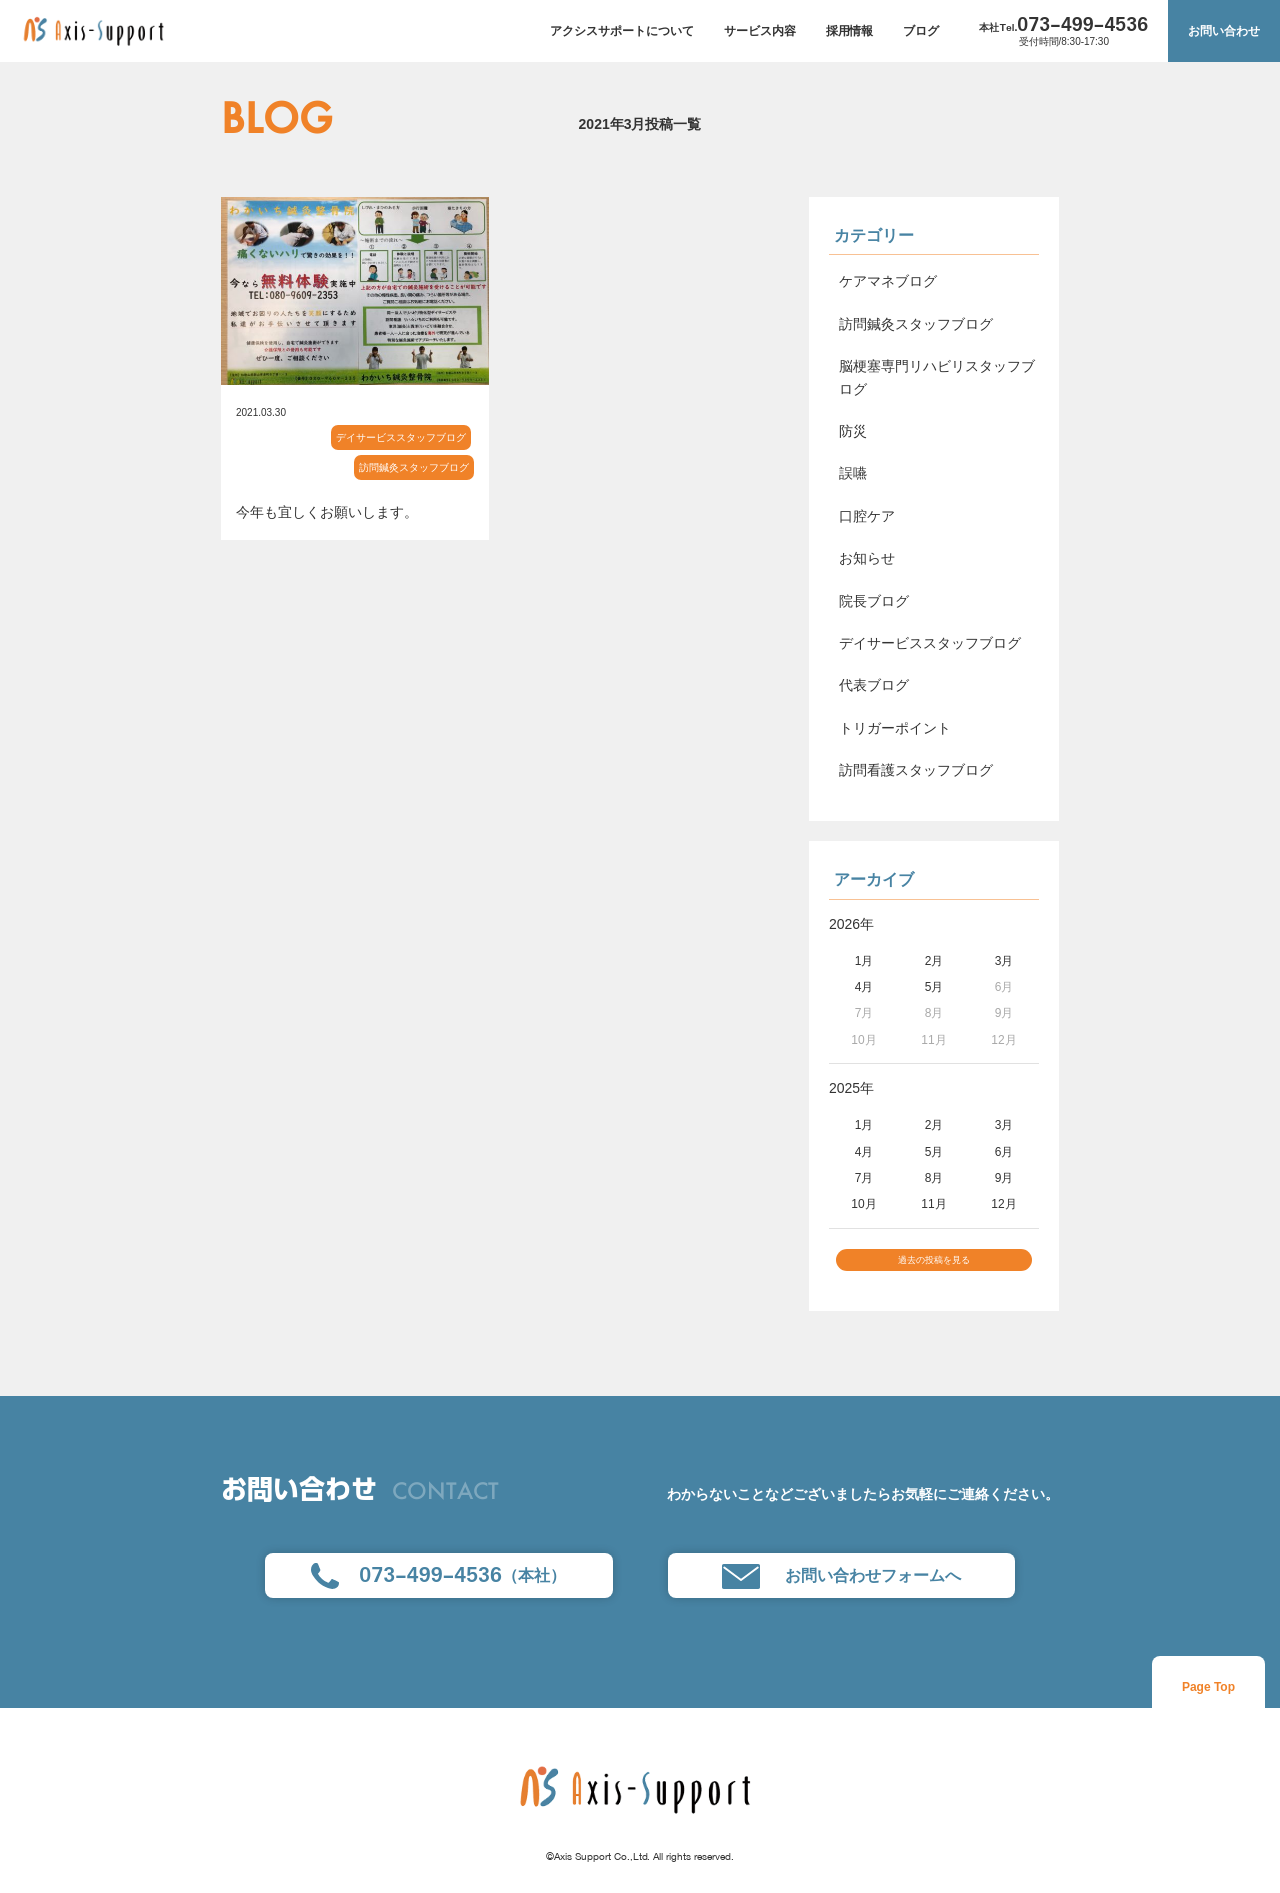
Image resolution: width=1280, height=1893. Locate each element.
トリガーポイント (895, 728)
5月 (934, 987)
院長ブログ (874, 601)
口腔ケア (867, 516)
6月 (1004, 1152)
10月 (863, 1204)
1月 (864, 961)
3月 (1004, 961)
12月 (1003, 1204)
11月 (933, 1204)
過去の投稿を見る (934, 1266)
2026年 (851, 924)
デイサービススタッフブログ (401, 437)
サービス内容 (760, 31)
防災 (853, 431)
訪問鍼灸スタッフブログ (414, 467)
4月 (864, 987)
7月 (864, 1178)
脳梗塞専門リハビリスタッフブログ (937, 377)
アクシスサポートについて (622, 31)
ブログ (921, 31)
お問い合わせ (1224, 31)
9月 (1004, 1178)
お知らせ (867, 558)
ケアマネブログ (888, 281)
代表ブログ (874, 685)
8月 (934, 1178)
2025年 (851, 1088)
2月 (934, 961)
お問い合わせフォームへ (841, 1587)
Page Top (1208, 1699)
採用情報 (850, 31)
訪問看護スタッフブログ (916, 770)
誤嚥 (853, 473)
